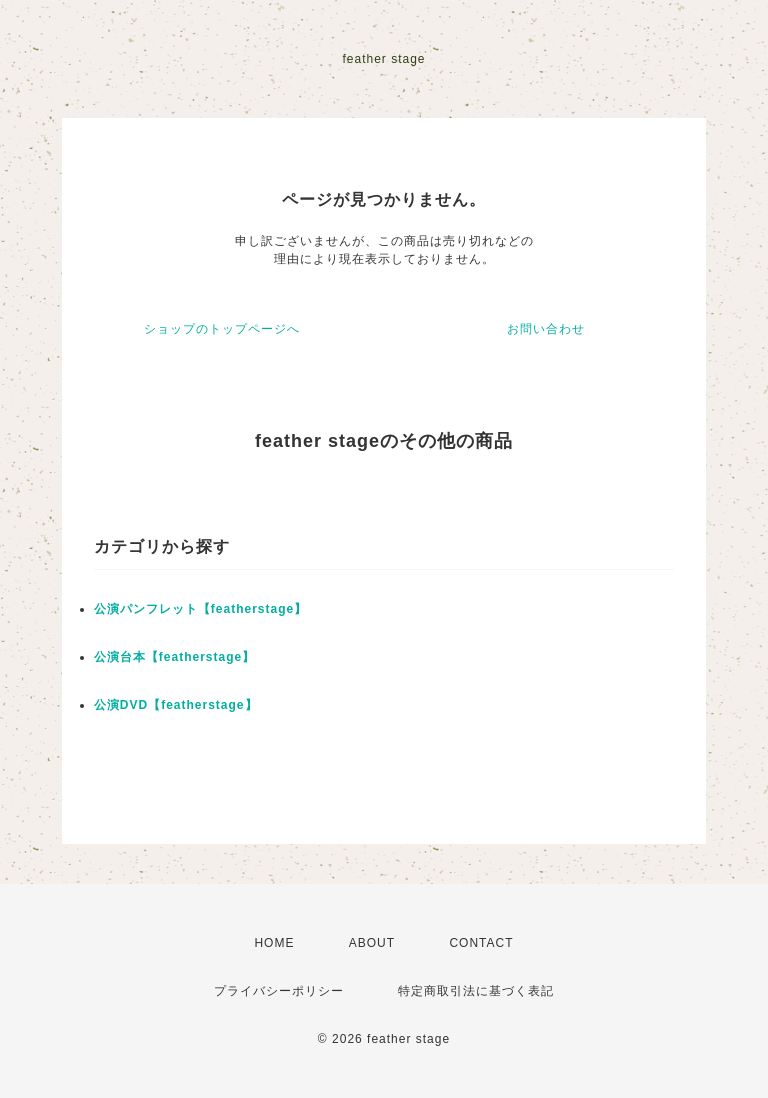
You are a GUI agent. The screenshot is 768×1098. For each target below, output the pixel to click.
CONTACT (481, 943)
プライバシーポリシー (279, 991)
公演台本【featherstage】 (174, 657)
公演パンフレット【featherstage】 (200, 609)
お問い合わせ (546, 329)
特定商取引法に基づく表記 (476, 991)
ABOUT (372, 943)
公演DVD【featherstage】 (176, 705)
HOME (274, 943)
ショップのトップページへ (222, 329)
